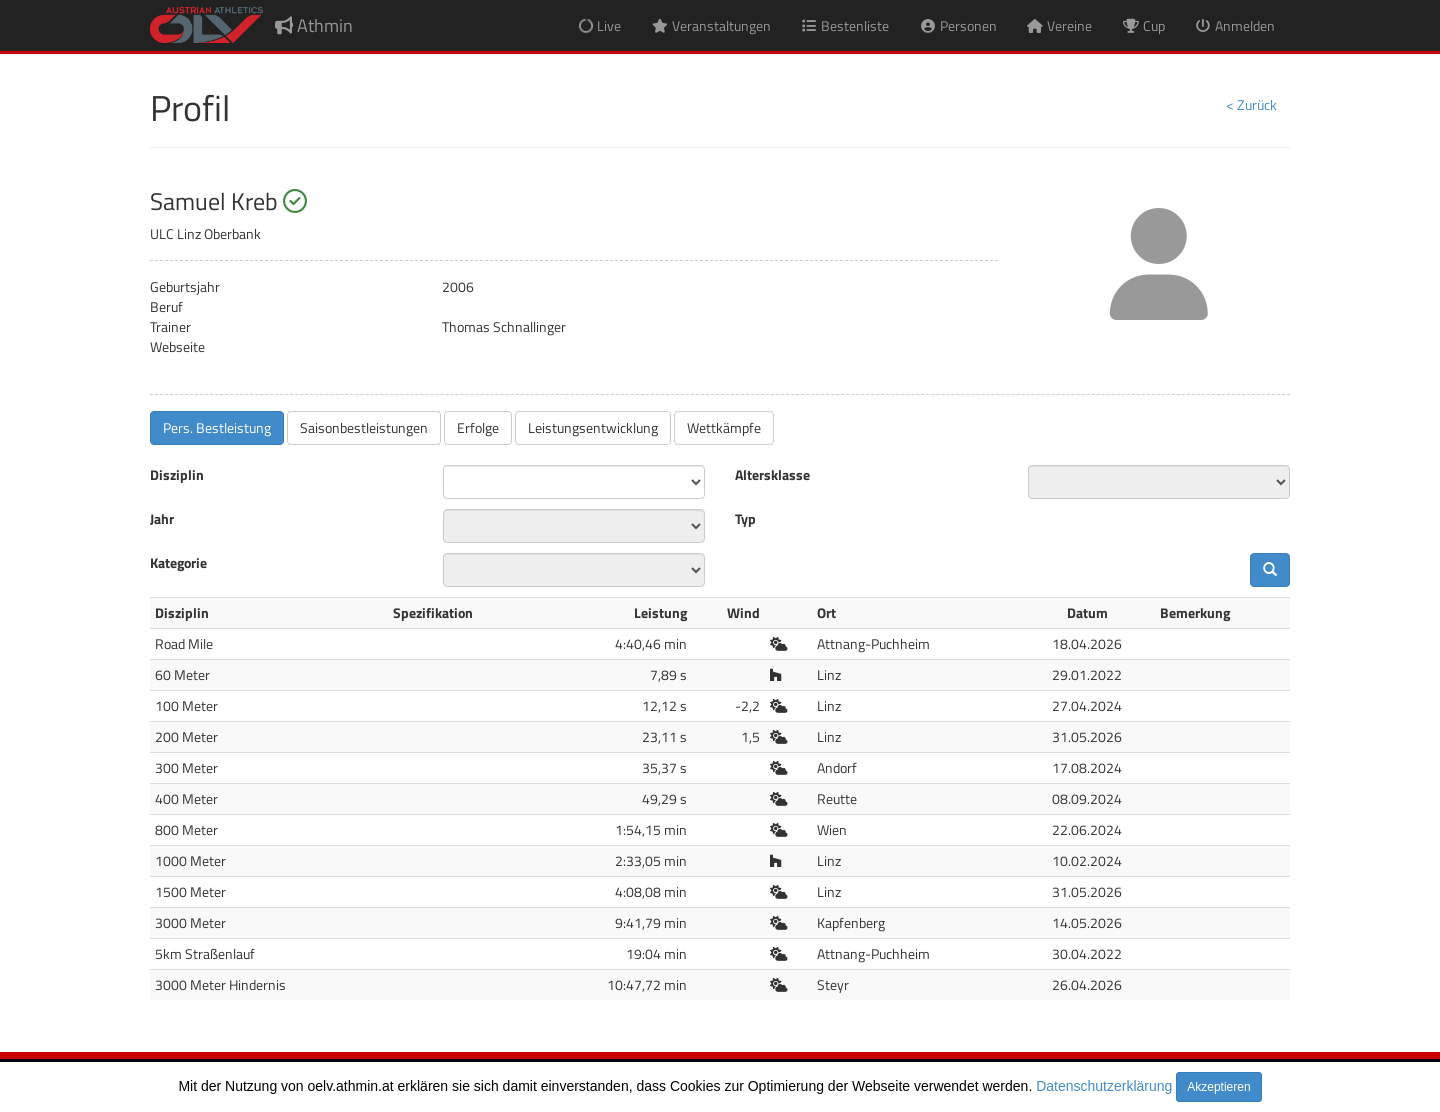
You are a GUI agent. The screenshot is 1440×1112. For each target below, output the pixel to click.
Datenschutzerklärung (1104, 1086)
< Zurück (1251, 104)
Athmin (314, 25)
